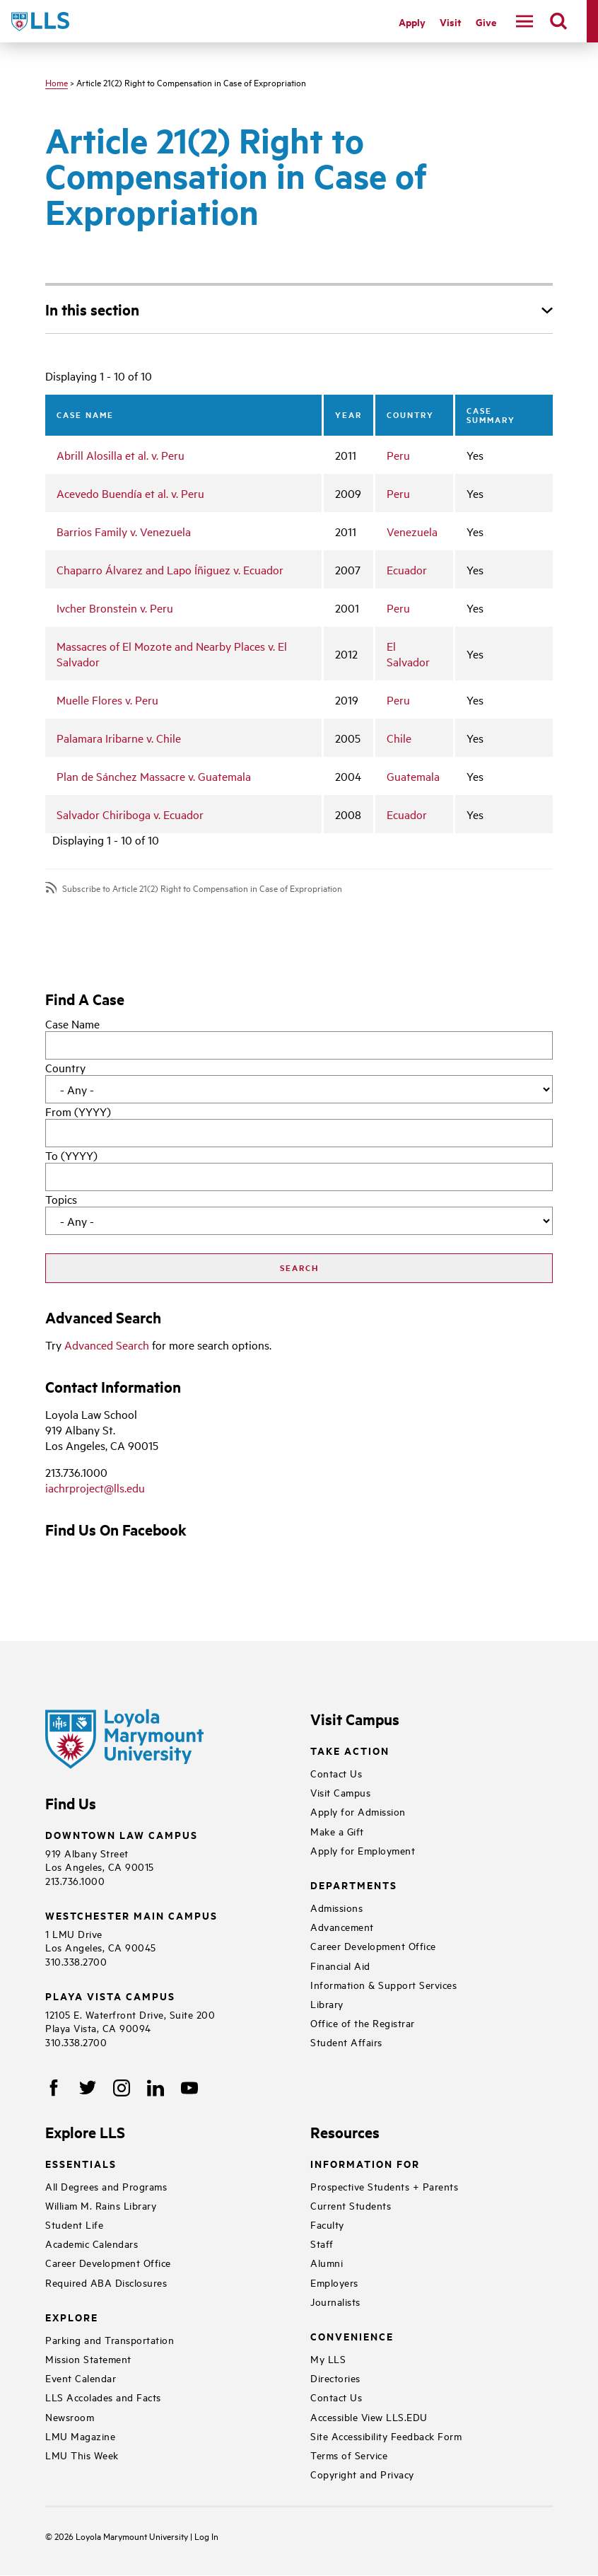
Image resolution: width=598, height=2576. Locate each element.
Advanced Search (106, 1344)
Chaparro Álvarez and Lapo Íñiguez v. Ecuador (170, 569)
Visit (451, 21)
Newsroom (69, 2416)
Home (56, 82)
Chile (399, 737)
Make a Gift (337, 1831)
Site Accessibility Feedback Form (386, 2435)
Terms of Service (348, 2454)
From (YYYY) (78, 1111)
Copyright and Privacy (362, 2474)
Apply (412, 21)
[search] (558, 21)
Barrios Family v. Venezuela (124, 531)
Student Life (74, 2224)
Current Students (350, 2205)
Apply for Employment (362, 1850)
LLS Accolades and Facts (103, 2396)
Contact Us (336, 1773)
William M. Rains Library (100, 2205)
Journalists (335, 2301)
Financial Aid (340, 1965)
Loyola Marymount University (122, 2535)
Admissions (336, 1907)
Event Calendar (80, 2377)
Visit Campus (340, 1792)
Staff (322, 2243)
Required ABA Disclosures (106, 2282)
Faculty (327, 2224)
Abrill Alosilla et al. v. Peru (120, 455)
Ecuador (407, 569)
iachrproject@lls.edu (95, 1487)
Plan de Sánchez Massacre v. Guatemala (154, 776)
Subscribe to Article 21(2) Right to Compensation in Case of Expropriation (202, 888)
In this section (92, 309)
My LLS (328, 2358)
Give (486, 21)
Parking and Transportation (109, 2339)
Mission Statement (88, 2358)
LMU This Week (82, 2454)
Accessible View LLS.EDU (369, 2416)
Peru (398, 455)
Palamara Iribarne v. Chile (119, 737)
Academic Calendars (91, 2243)
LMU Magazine (80, 2435)
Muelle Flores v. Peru (107, 699)
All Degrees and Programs (106, 2186)
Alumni (326, 2262)
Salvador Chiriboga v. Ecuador (130, 814)
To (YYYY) (71, 1155)
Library (327, 2003)
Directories (335, 2377)
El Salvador (408, 653)
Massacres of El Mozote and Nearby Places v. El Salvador (172, 653)
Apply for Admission (358, 1811)
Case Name (72, 1023)
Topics (61, 1199)
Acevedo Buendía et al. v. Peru (130, 493)
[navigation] (524, 21)
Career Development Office (373, 1945)
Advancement (342, 1926)
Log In (206, 2535)
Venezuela (412, 531)
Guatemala (413, 776)
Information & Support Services (383, 1984)
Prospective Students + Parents (384, 2186)
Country (65, 1067)
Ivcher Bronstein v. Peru (115, 607)
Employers (334, 2282)
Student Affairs (346, 2041)
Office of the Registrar (362, 2022)
